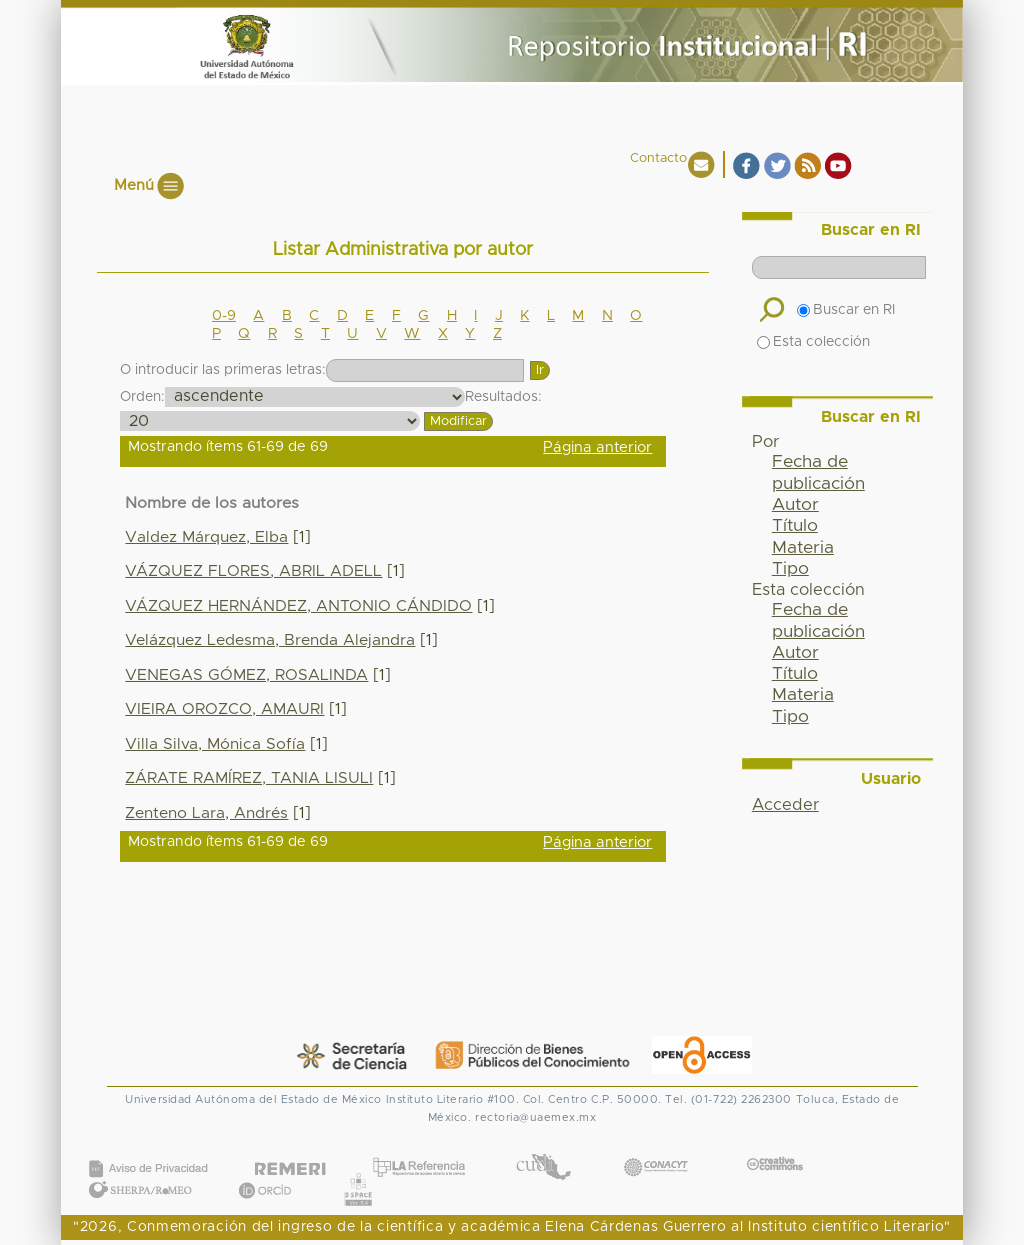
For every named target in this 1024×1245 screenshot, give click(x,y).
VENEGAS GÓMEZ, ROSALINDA (246, 675)
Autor (795, 505)
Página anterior (597, 447)
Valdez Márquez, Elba (206, 537)
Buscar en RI (846, 310)
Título (795, 526)
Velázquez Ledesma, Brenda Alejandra (270, 640)
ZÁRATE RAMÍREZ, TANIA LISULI (249, 778)
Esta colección (813, 342)
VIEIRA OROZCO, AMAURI (224, 709)
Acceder (785, 805)
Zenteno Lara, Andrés (206, 813)
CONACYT (656, 1147)
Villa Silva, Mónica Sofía (215, 744)
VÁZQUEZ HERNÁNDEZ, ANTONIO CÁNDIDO (298, 606)
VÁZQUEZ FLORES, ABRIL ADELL (253, 571)
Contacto (658, 158)
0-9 (224, 316)
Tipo (790, 569)
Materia (803, 548)
